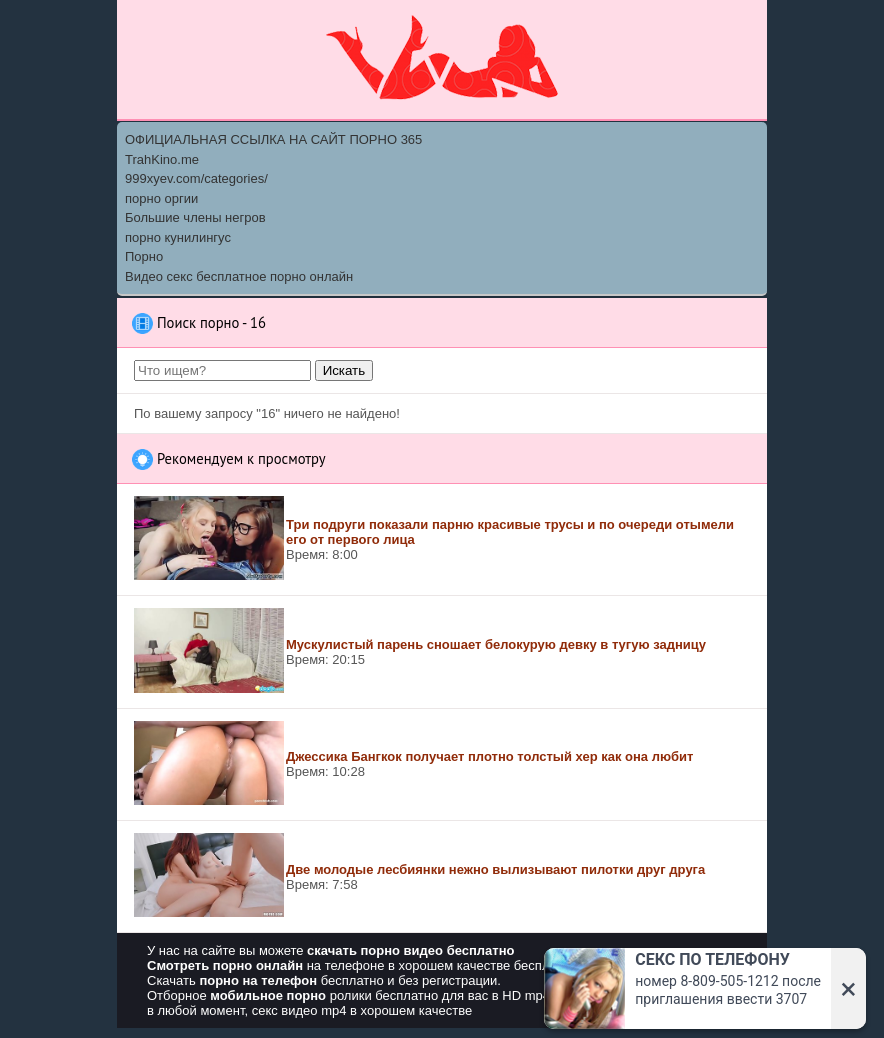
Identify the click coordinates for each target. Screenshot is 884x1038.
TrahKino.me (162, 159)
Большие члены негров (195, 217)
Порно (144, 256)
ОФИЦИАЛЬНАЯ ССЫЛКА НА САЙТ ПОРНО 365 (273, 139)
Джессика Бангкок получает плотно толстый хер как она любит (489, 756)
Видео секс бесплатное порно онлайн (239, 276)
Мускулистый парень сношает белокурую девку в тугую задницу (496, 644)
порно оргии (161, 198)
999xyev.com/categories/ (196, 178)
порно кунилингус (178, 237)
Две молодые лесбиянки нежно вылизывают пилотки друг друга (495, 869)
